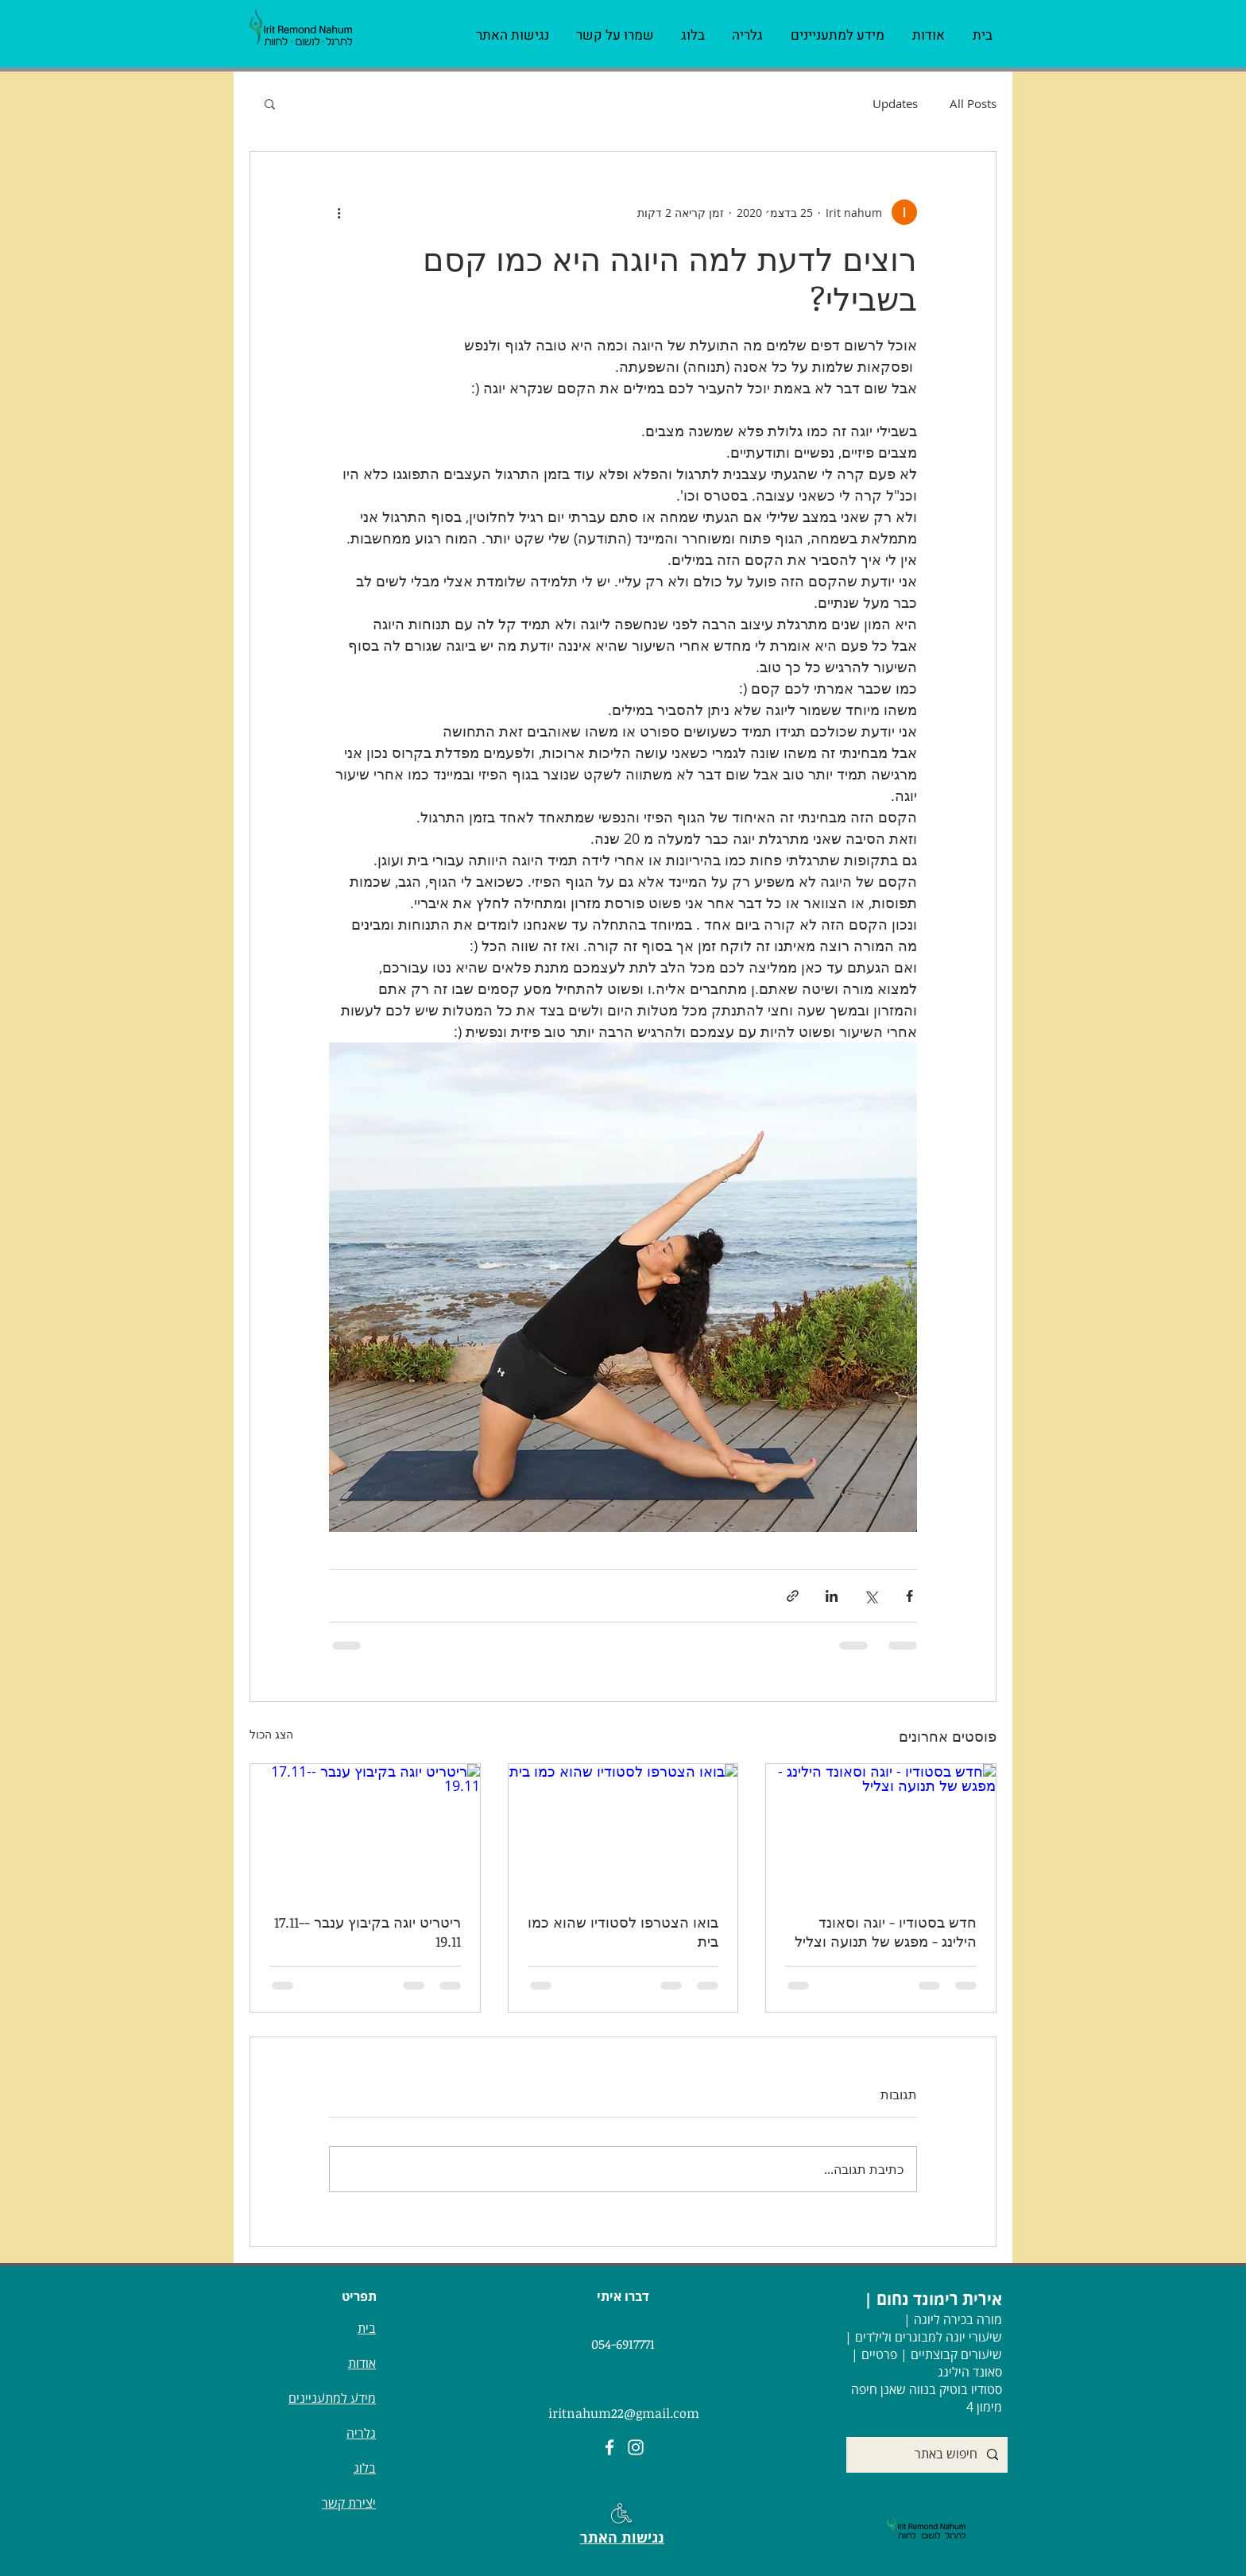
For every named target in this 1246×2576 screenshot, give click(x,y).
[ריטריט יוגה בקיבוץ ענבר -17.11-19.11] (365, 1828)
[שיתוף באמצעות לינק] (792, 1595)
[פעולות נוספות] (338, 212)
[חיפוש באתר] (928, 2455)
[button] (269, 103)
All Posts (973, 103)
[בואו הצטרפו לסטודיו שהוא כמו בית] (623, 1828)
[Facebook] (609, 2447)
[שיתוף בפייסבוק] (909, 1595)
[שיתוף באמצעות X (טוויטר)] (870, 1595)
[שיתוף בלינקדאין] (831, 1595)
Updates (895, 103)
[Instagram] (635, 2447)
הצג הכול (271, 1734)
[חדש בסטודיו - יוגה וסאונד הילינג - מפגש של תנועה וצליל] (881, 1828)
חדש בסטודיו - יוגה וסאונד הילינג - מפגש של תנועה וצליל (886, 1932)
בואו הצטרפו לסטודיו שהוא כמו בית (623, 1932)
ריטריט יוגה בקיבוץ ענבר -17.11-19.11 (367, 1932)
